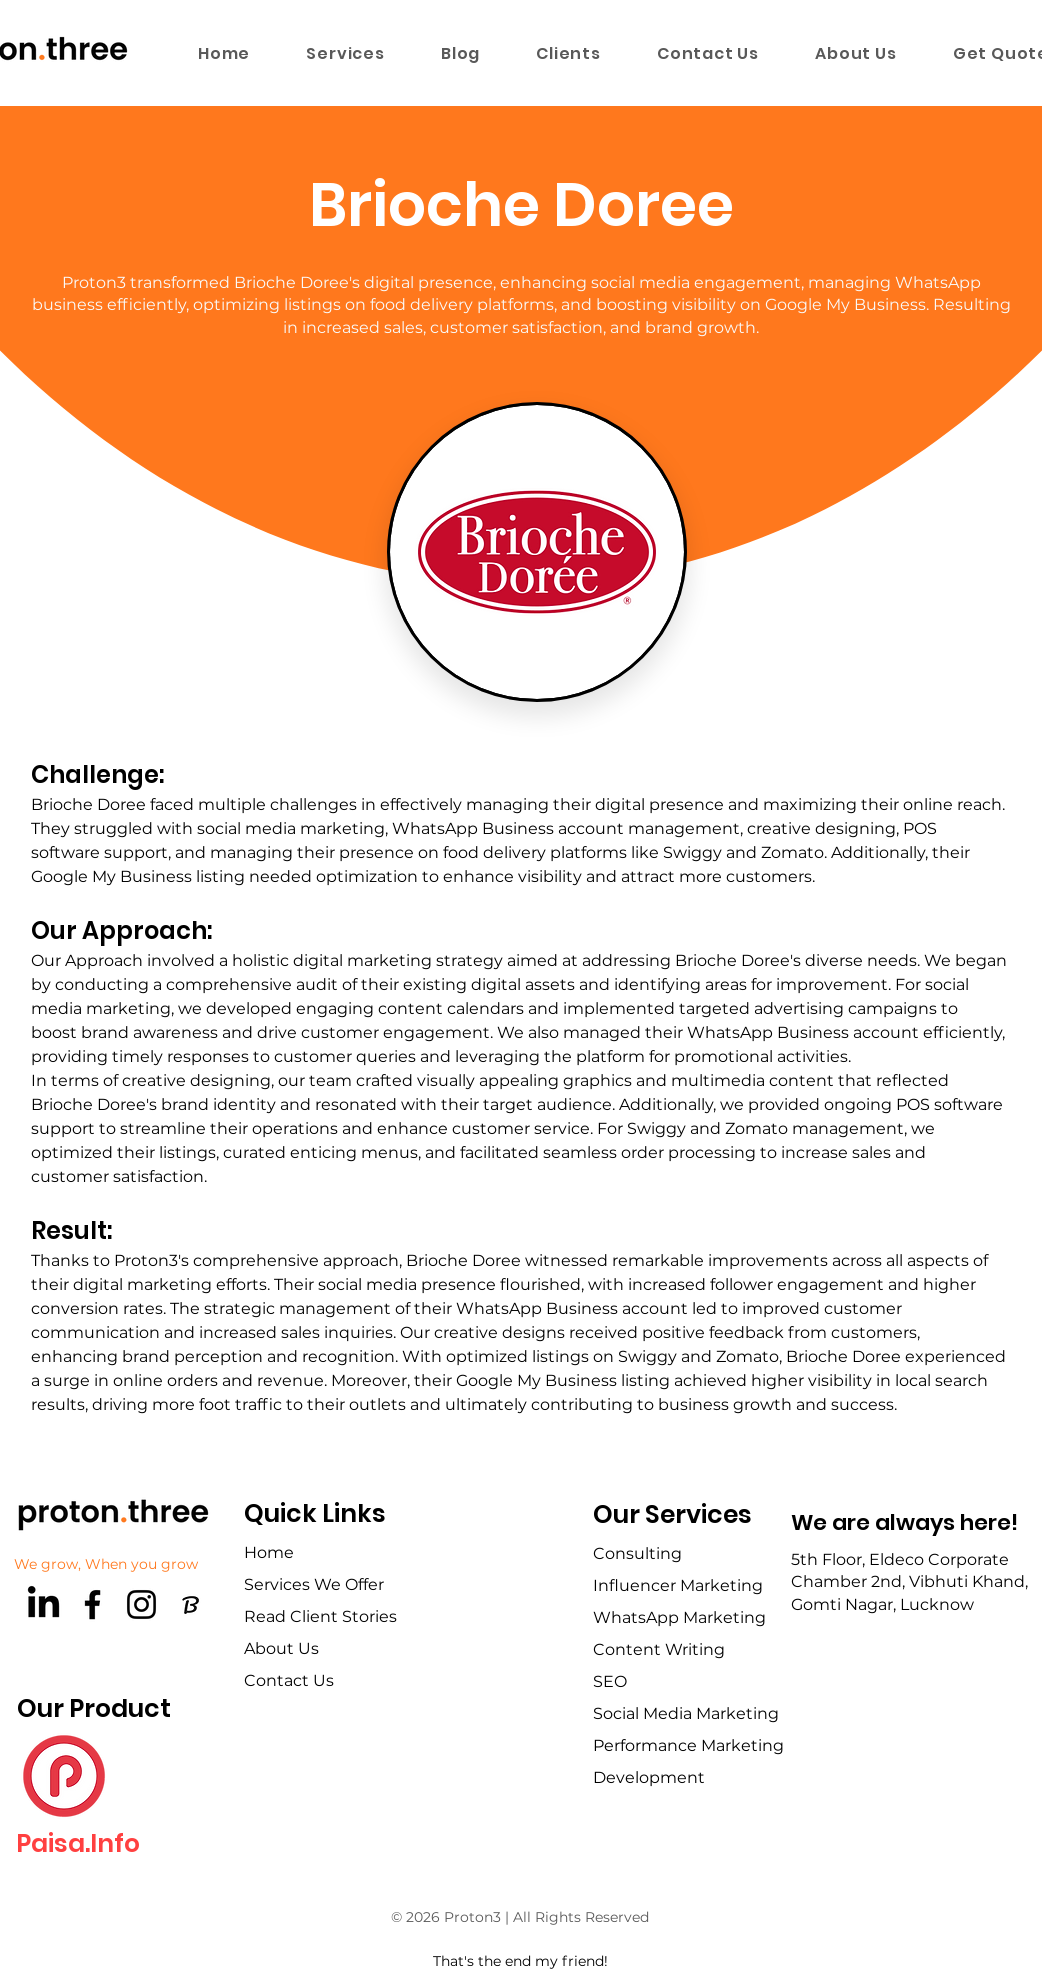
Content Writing (659, 1649)
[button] (345, 53)
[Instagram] (141, 1604)
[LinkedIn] (43, 1604)
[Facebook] (92, 1604)
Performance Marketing (688, 1745)
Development (649, 1777)
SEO (610, 1681)
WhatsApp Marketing (679, 1617)
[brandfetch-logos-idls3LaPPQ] (190, 1604)
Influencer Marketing (678, 1585)
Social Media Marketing (686, 1713)
